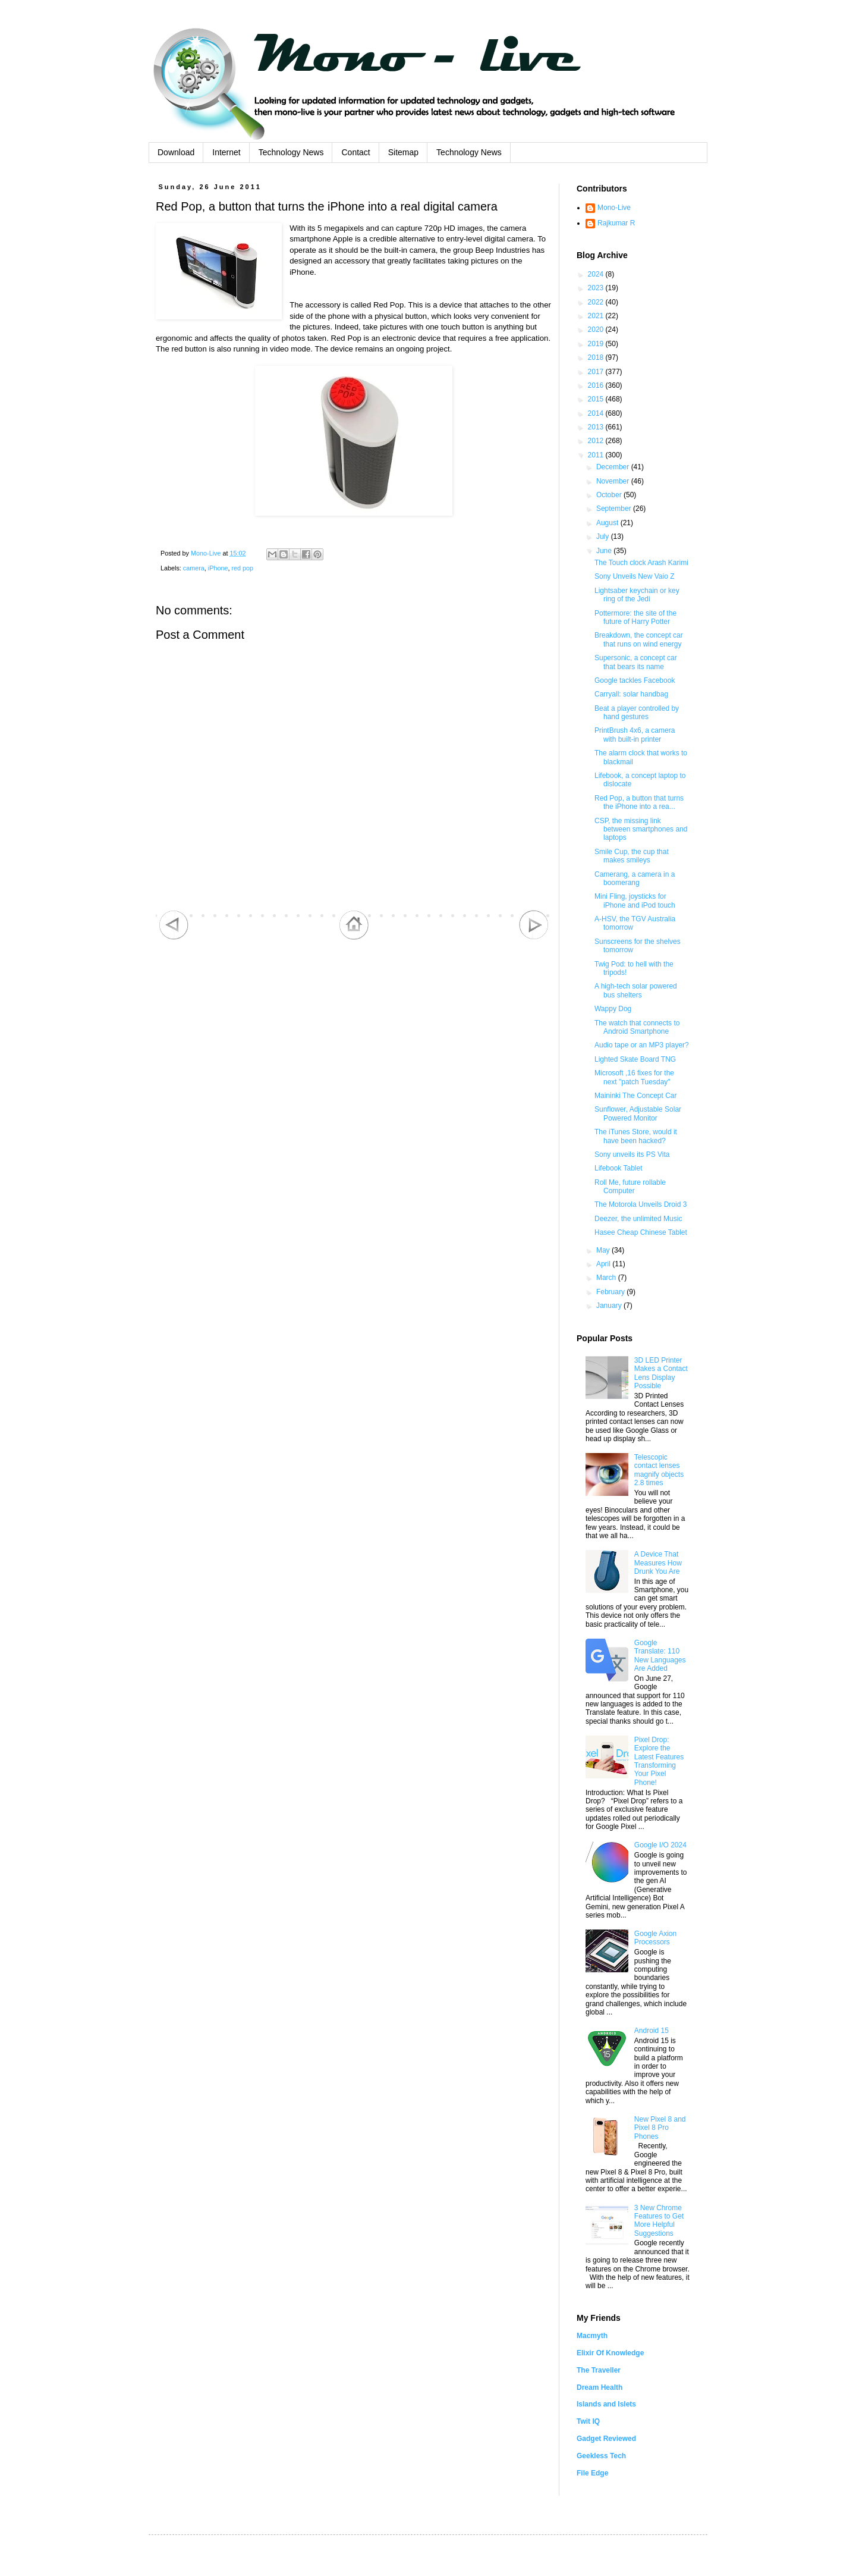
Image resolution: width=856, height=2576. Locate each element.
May (604, 1250)
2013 (597, 427)
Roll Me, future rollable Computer (630, 1186)
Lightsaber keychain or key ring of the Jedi (636, 594)
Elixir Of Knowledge (610, 2353)
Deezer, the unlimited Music (638, 1219)
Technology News (291, 152)
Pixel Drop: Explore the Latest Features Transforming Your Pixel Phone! (659, 1761)
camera (193, 568)
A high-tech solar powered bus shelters (635, 990)
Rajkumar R (616, 223)
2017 (597, 372)
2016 (597, 385)
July (603, 536)
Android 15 (651, 2030)
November (613, 481)
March (607, 1277)
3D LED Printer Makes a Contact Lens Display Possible (661, 1373)
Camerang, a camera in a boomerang (634, 878)
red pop (242, 568)
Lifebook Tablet (618, 1168)
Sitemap (403, 152)
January (610, 1305)
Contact (355, 152)
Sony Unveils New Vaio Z (634, 576)
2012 (597, 441)
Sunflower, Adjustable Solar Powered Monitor (637, 1113)
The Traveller (599, 2370)
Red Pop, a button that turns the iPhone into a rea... (639, 802)
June (604, 551)
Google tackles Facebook (634, 680)
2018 (597, 357)
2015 (597, 399)
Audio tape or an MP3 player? (641, 1045)
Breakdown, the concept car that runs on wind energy (638, 639)
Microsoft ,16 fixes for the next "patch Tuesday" (634, 1077)
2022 (597, 302)
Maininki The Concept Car (635, 1095)
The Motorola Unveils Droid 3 (640, 1204)
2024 (597, 274)
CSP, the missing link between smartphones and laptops (640, 829)
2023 (597, 288)
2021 (597, 316)
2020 (597, 329)
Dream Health (599, 2387)
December (613, 467)
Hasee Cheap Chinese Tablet (640, 1232)
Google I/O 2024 (660, 1845)
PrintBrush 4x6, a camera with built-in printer (634, 734)
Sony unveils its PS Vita (632, 1154)
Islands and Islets (606, 2404)
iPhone (218, 568)
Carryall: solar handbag (631, 694)
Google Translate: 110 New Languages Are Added (660, 1656)
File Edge (592, 2473)
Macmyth (592, 2336)
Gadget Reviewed (606, 2438)
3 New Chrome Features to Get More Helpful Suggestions (659, 2221)
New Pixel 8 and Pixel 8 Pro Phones (660, 2128)
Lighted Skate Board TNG (635, 1059)
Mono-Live (614, 207)
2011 (597, 455)
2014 (597, 413)
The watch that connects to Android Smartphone (636, 1027)
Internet (226, 152)
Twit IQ (588, 2421)
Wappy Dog (612, 1009)
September (614, 508)
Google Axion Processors (655, 1937)
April (604, 1264)
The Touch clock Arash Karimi (641, 563)
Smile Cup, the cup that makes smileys (631, 856)
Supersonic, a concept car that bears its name (635, 662)
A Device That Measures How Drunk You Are (658, 1563)
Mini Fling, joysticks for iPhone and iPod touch (634, 900)
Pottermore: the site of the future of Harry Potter (635, 617)
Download (176, 152)
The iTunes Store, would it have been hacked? (635, 1136)
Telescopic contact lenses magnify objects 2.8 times (659, 1470)
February (611, 1292)
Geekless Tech (601, 2456)
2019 (597, 344)
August (608, 523)
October (610, 495)
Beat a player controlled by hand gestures (636, 712)
